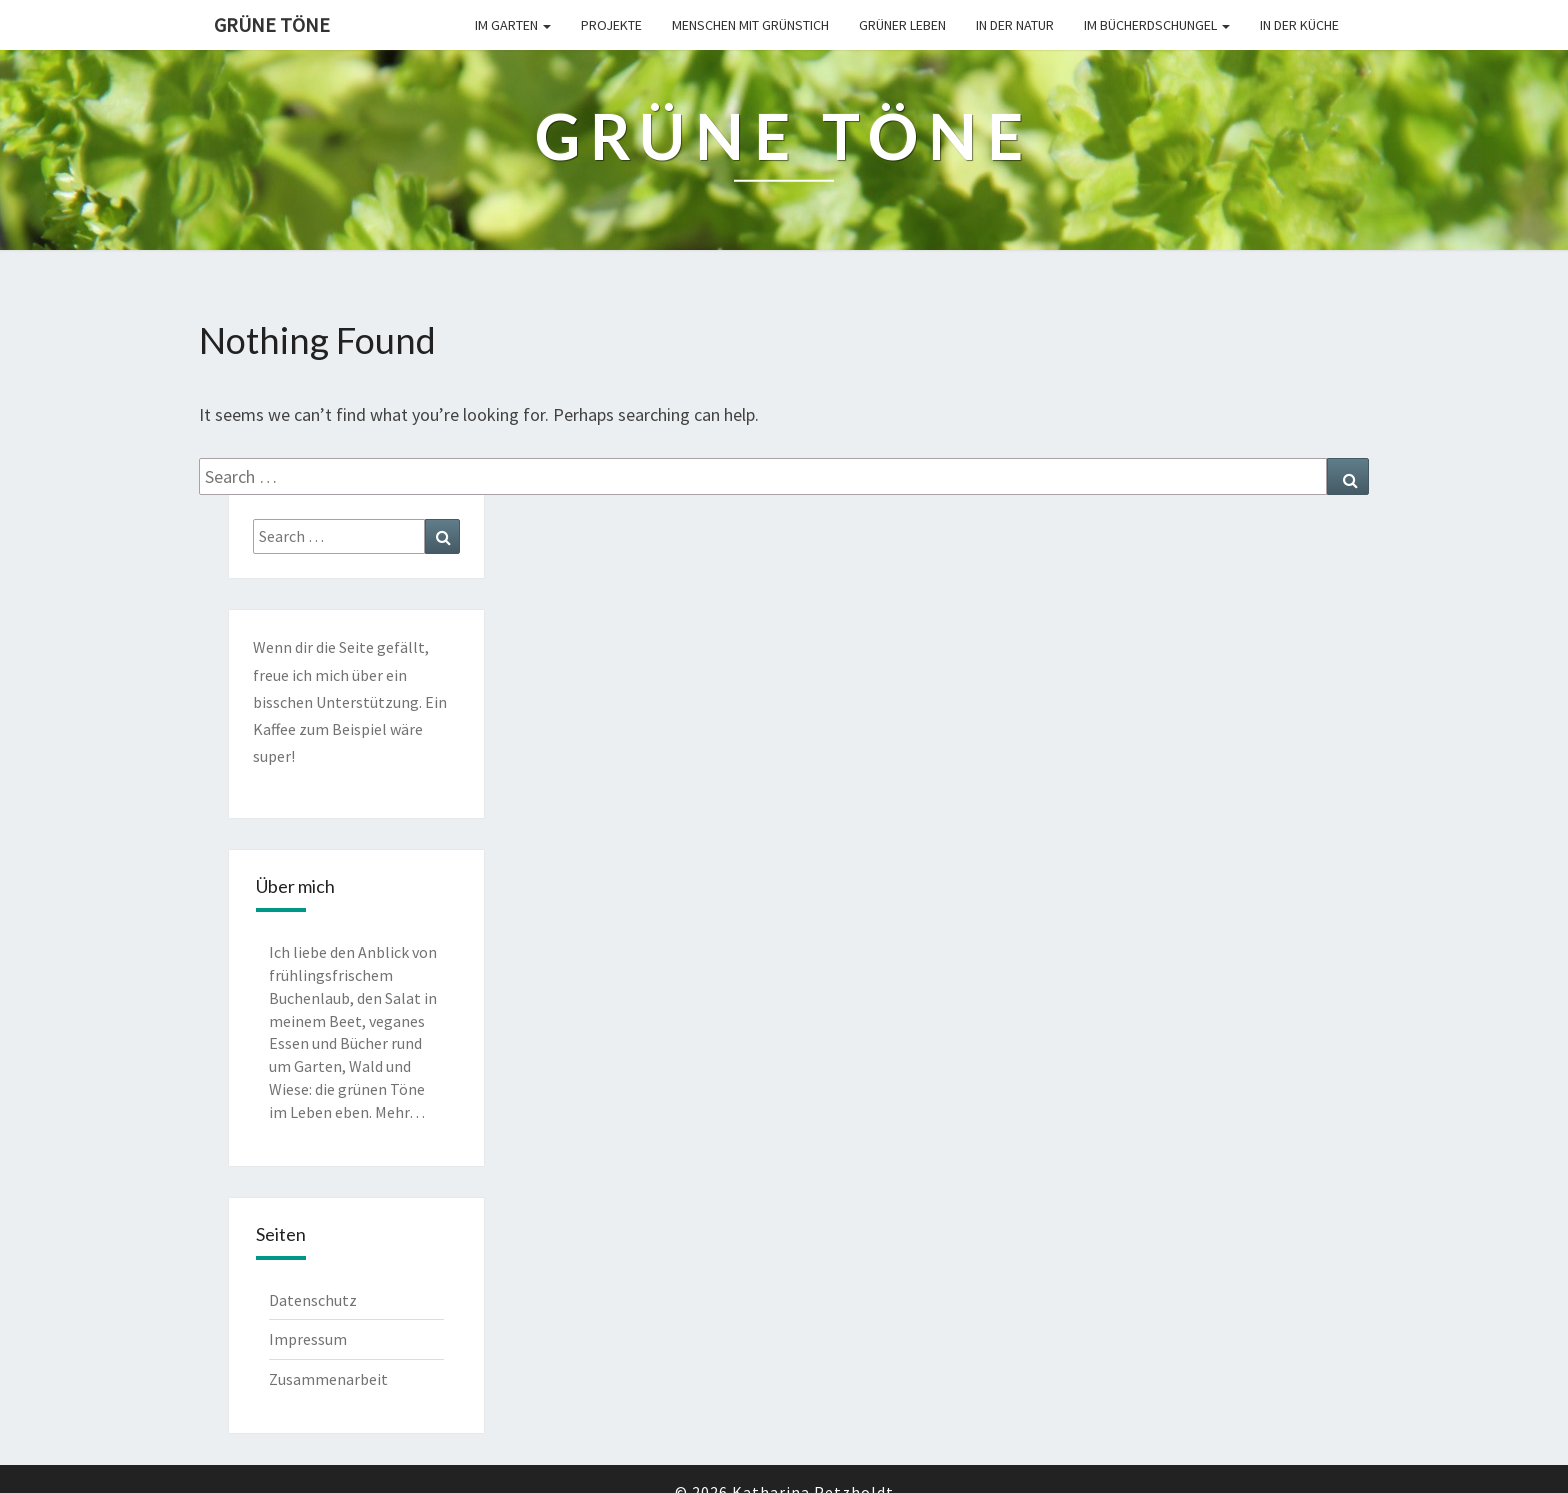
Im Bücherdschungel (1157, 25)
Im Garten (513, 25)
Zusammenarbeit (328, 1379)
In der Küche (1299, 25)
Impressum (308, 1339)
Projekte (611, 25)
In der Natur (1015, 25)
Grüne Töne (272, 24)
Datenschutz (313, 1300)
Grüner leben (902, 25)
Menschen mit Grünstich (750, 25)
